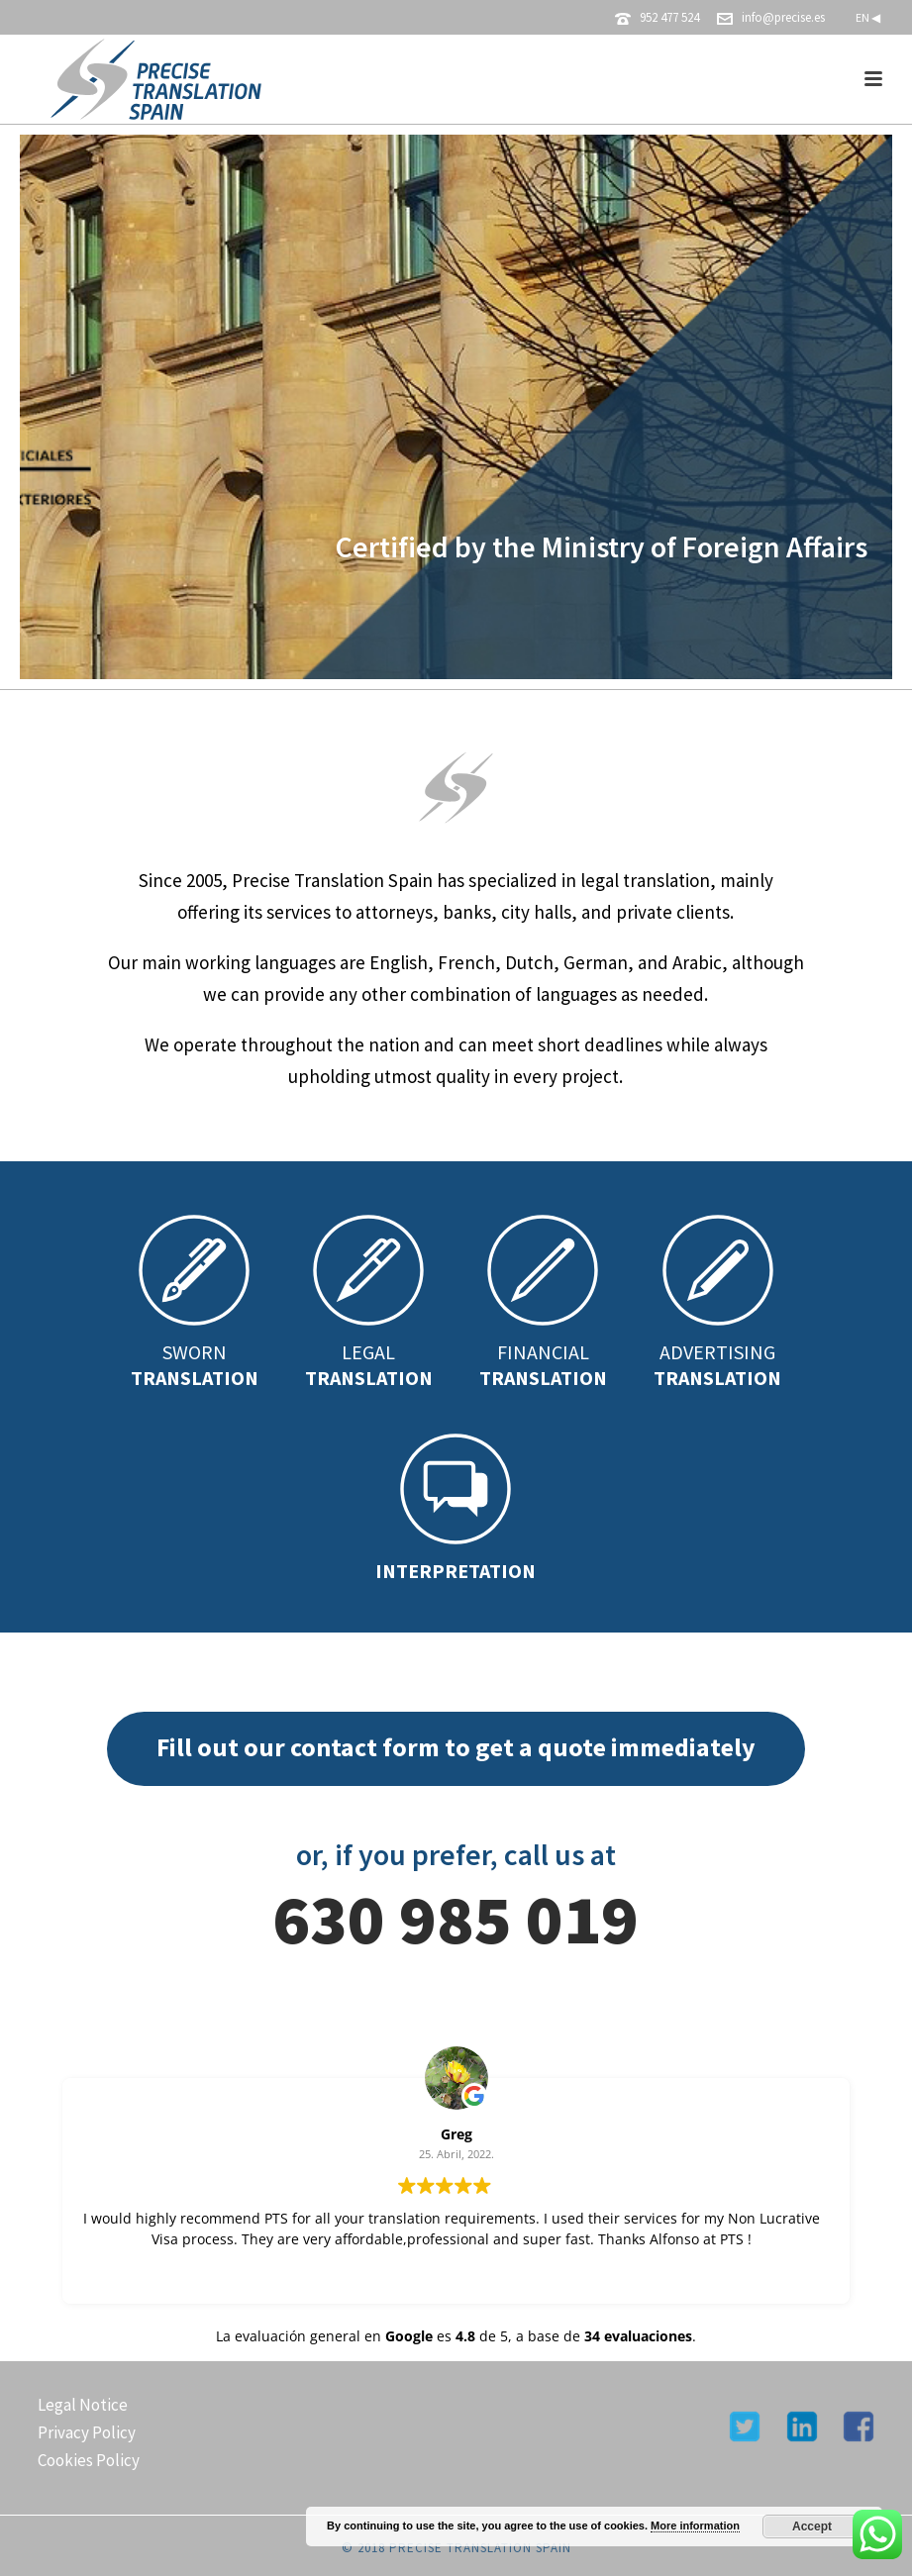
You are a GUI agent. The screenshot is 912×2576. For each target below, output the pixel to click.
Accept (812, 2526)
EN (868, 17)
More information (695, 2525)
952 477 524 (669, 17)
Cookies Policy (89, 2460)
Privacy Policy (87, 2432)
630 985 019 (455, 1918)
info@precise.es (783, 17)
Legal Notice (83, 2405)
